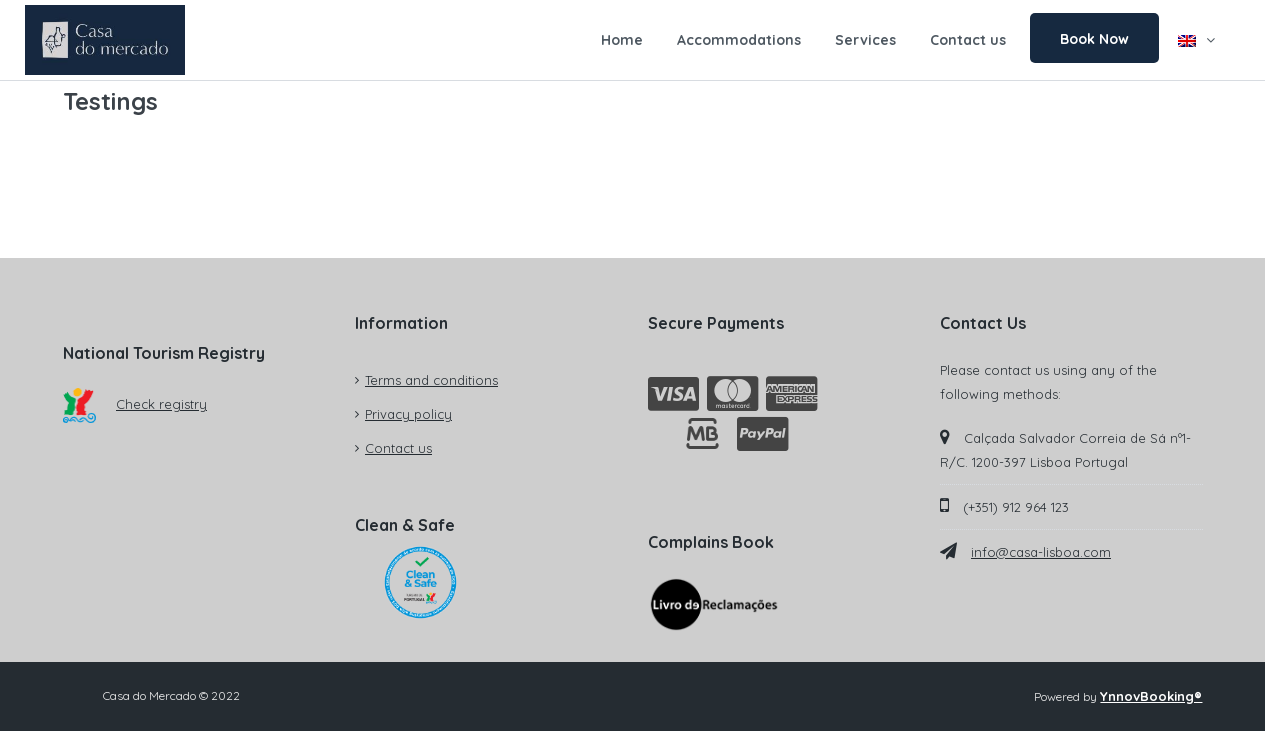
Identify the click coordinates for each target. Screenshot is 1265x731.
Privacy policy (408, 414)
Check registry (135, 404)
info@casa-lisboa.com (1041, 552)
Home (622, 40)
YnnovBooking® (1151, 696)
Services (865, 40)
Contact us (968, 40)
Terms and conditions (431, 380)
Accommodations (739, 40)
